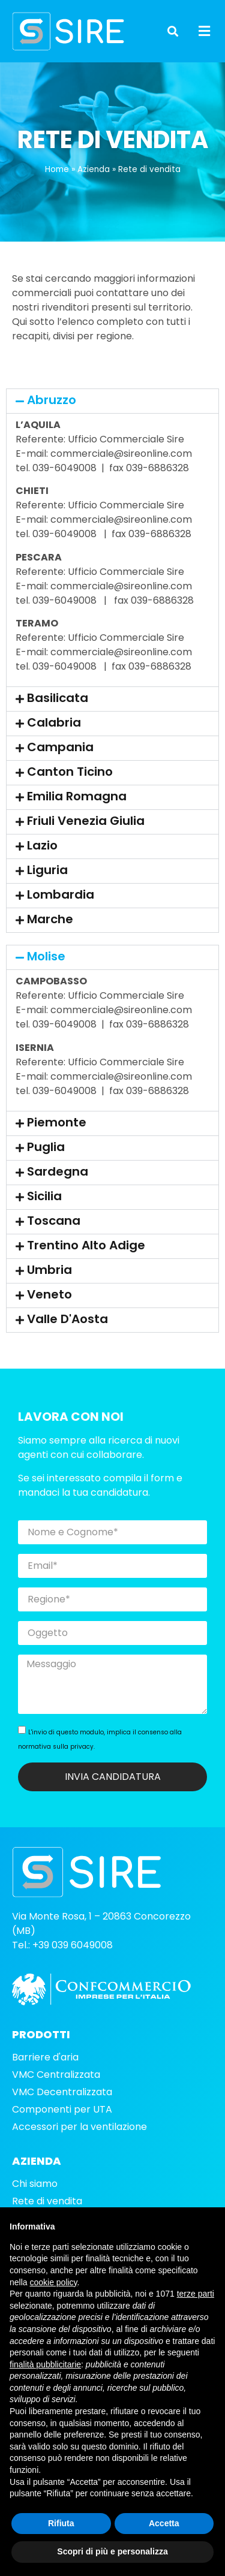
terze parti (195, 2293)
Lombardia (60, 907)
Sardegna (57, 1184)
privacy (82, 1759)
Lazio (42, 858)
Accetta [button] (164, 2523)
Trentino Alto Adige (86, 1257)
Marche (50, 932)
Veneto (49, 1306)
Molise (46, 969)
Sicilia (44, 1208)
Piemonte (56, 1134)
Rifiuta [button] (61, 2523)
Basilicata (57, 711)
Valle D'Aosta (67, 1331)
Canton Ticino (70, 784)
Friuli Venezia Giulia (86, 833)
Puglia (46, 1159)
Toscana (53, 1233)
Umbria (49, 1282)
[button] (173, 31)
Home (57, 182)
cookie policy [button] (53, 2282)
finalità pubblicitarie (45, 2364)
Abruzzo (51, 412)
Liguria (47, 883)
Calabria (54, 735)
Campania (60, 760)
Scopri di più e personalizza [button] (112, 2551)
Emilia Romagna (77, 809)
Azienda (93, 182)
